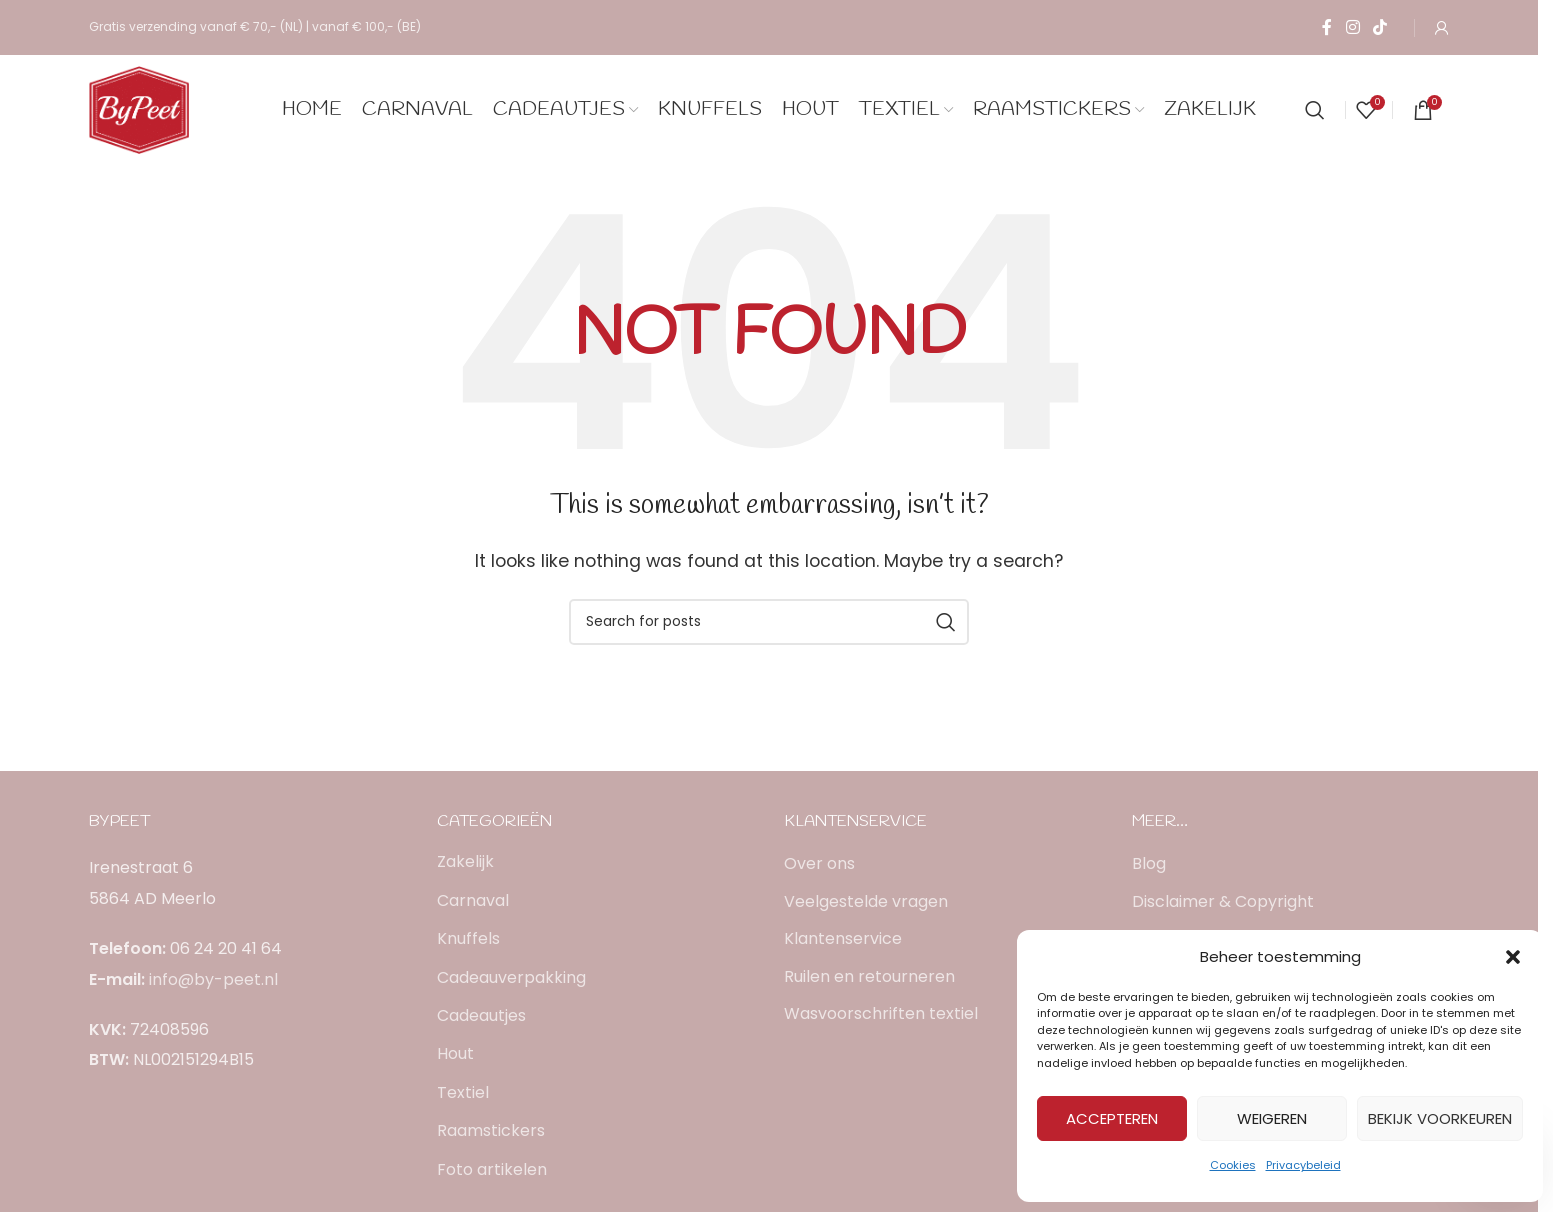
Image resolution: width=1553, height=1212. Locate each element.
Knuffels (468, 938)
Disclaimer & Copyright (1223, 902)
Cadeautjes (481, 1015)
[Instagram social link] (1352, 27)
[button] (1513, 957)
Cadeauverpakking (511, 977)
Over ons (819, 864)
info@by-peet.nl (213, 979)
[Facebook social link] (1327, 27)
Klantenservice (843, 939)
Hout (455, 1053)
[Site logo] (139, 108)
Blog (1149, 864)
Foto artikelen (492, 1169)
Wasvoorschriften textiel (881, 1014)
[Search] (1315, 110)
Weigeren (1272, 1118)
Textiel (463, 1092)
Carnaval (473, 900)
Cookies (1233, 1165)
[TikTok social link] (1380, 27)
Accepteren (1112, 1118)
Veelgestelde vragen (866, 902)
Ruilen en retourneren (869, 977)
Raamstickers (491, 1130)
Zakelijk (465, 861)
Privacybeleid (1303, 1165)
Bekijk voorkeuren (1440, 1118)
